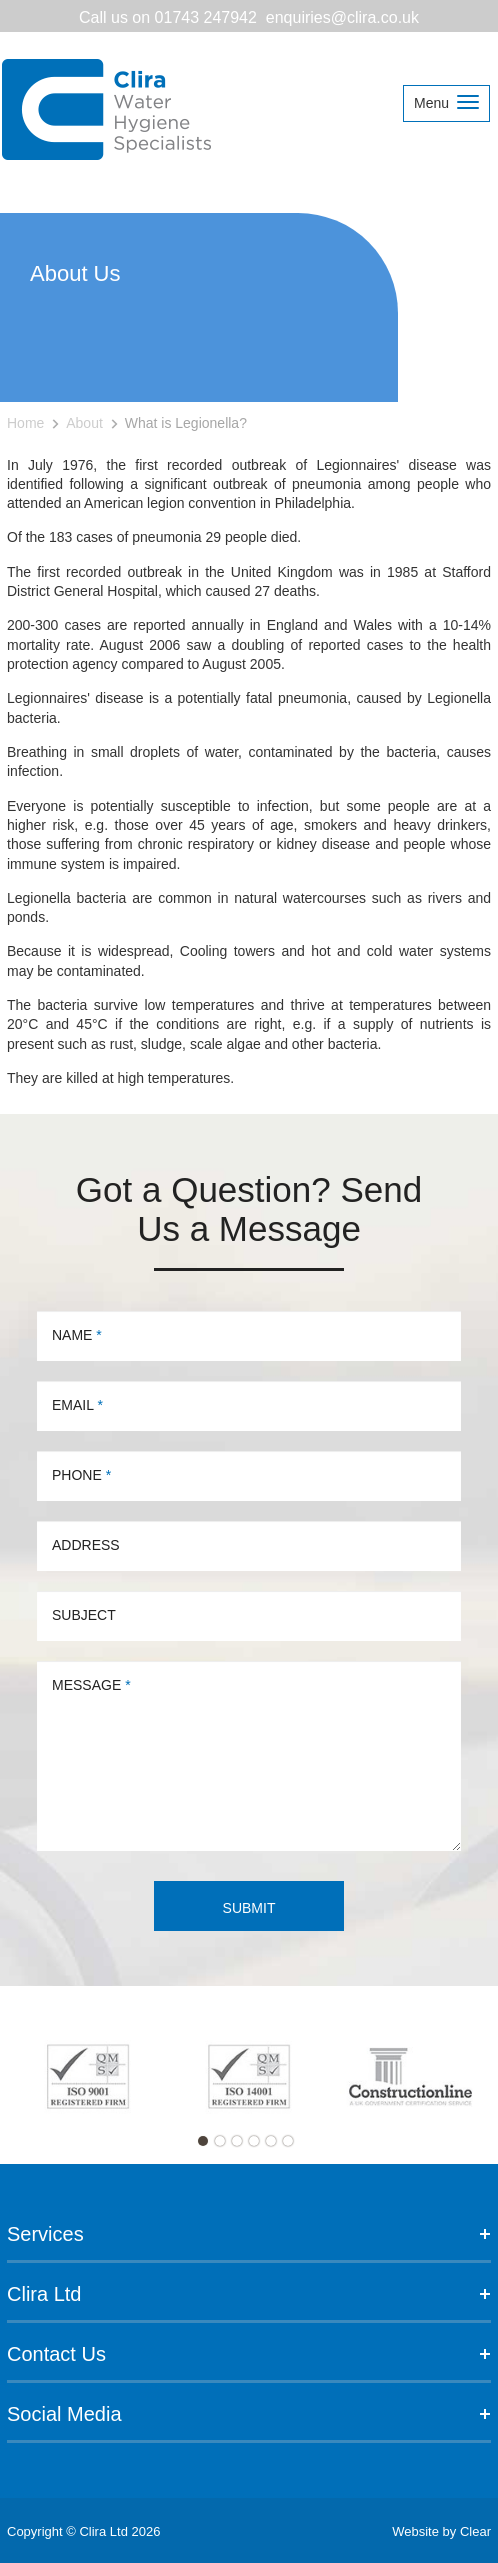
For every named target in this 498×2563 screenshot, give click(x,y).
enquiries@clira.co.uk (342, 17)
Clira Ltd (249, 2294)
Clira (107, 110)
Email (77, 1405)
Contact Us (249, 2354)
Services (249, 2234)
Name (77, 1335)
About (84, 423)
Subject (84, 1615)
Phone (81, 1475)
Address (86, 1545)
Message (91, 1685)
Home (25, 423)
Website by (441, 2531)
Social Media (249, 2414)
